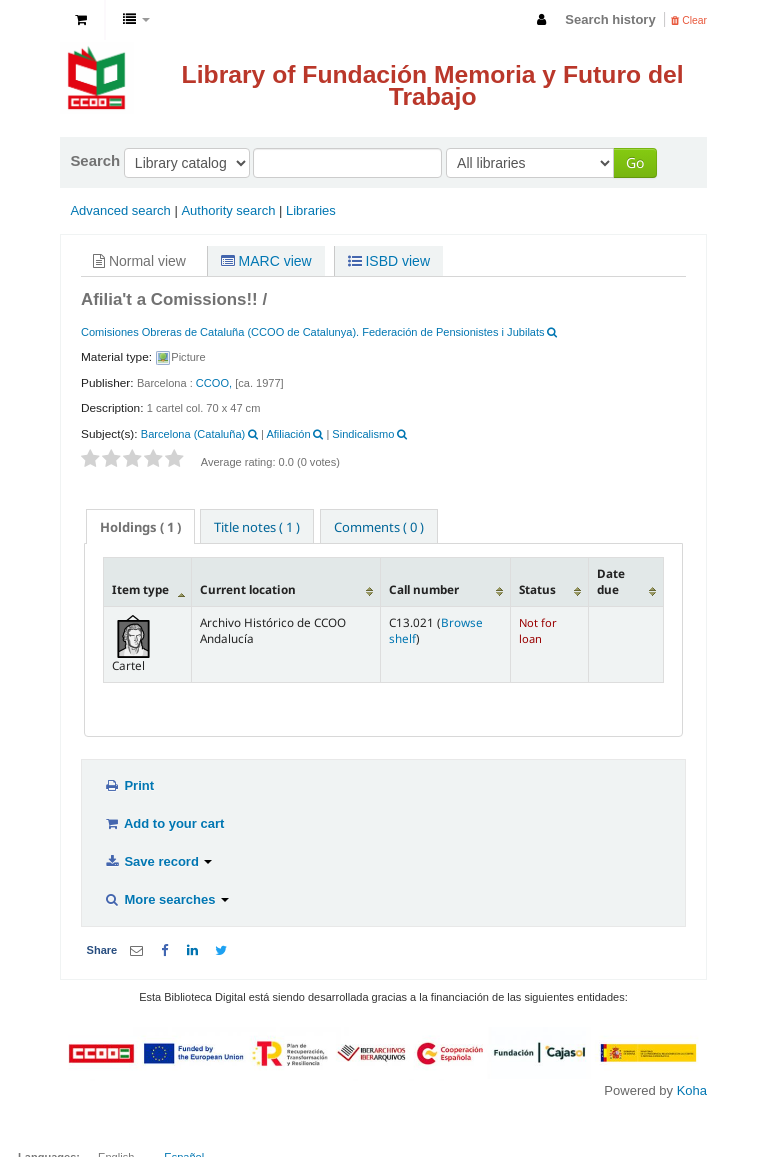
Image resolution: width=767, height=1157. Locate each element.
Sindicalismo (363, 434)
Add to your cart (164, 823)
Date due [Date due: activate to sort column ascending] (611, 581)
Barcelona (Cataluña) (193, 434)
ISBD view (389, 261)
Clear (689, 20)
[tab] (140, 526)
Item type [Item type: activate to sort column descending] (140, 589)
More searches (166, 899)
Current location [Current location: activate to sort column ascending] (248, 589)
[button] (81, 20)
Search (95, 160)
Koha (692, 1090)
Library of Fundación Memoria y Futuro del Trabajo (433, 85)
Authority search (228, 210)
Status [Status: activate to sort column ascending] (537, 589)
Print (129, 785)
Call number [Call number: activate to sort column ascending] (424, 589)
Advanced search (120, 210)
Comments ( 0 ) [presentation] (379, 527)
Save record (158, 861)
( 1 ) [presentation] (140, 527)
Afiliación (288, 434)
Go (635, 162)
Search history (610, 19)
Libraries (311, 210)
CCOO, (214, 383)
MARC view (266, 261)
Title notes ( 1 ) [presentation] (257, 527)
